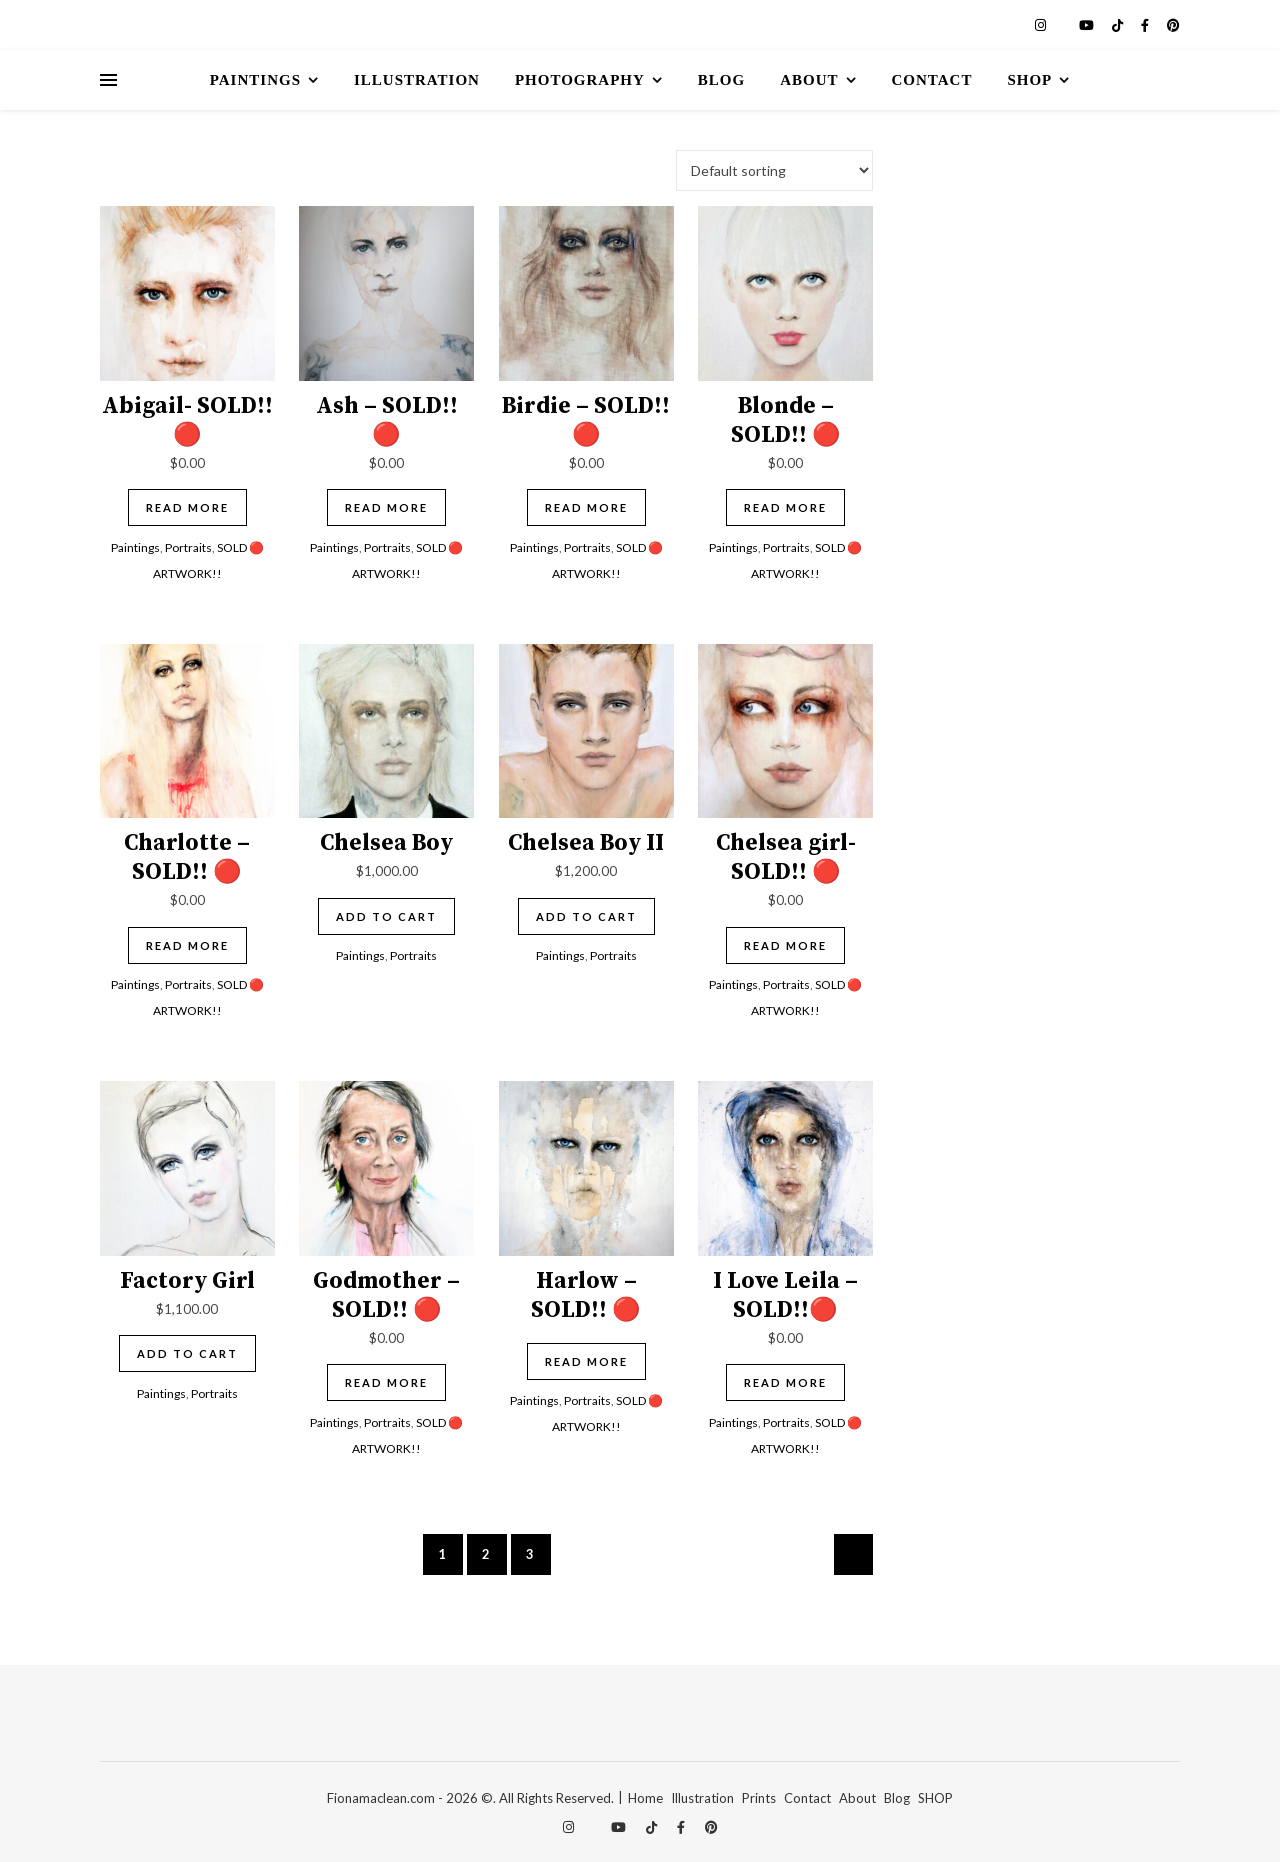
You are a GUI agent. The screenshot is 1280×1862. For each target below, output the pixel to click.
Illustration (417, 80)
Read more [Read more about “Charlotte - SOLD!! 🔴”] (187, 945)
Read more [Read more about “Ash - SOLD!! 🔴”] (386, 507)
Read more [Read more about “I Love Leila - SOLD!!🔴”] (785, 1382)
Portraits (188, 547)
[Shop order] (774, 170)
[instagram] (1042, 25)
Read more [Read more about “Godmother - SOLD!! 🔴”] (386, 1382)
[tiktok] (1119, 25)
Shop (1029, 80)
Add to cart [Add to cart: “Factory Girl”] (187, 1353)
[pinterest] (1173, 25)
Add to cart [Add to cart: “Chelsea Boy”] (386, 916)
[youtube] (1088, 25)
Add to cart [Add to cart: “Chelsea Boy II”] (586, 916)
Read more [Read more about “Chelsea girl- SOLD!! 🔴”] (785, 945)
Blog (721, 80)
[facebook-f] (1146, 25)
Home (645, 1798)
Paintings (255, 80)
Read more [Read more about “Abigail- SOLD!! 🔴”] (187, 507)
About (809, 80)
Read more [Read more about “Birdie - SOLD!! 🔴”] (586, 507)
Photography (580, 80)
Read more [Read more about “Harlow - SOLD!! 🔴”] (586, 1361)
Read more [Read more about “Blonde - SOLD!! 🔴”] (785, 507)
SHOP (935, 1798)
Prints (759, 1798)
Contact (932, 80)
